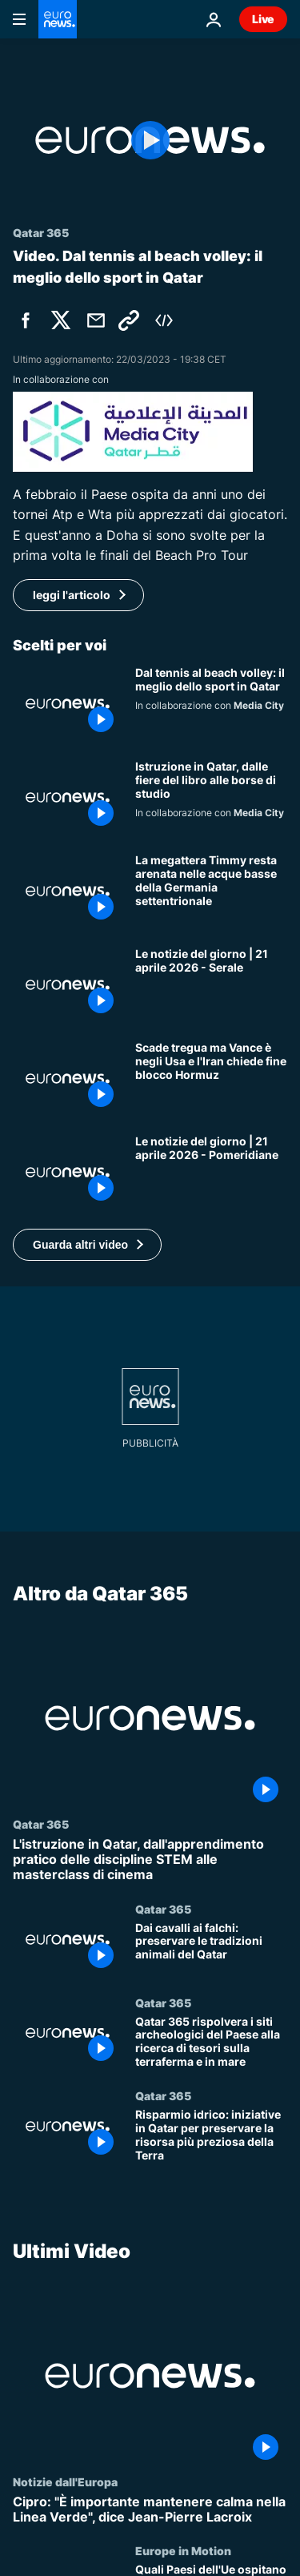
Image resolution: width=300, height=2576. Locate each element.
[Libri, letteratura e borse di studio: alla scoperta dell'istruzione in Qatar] (211, 797)
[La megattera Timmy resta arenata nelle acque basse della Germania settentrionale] (211, 891)
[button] (87, 1245)
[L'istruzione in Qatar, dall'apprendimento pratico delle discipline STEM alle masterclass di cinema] (150, 1860)
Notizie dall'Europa (65, 2481)
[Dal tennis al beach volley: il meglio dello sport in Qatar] (211, 703)
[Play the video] (150, 140)
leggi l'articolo (71, 595)
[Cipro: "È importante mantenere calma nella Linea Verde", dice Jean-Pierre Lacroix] (150, 2509)
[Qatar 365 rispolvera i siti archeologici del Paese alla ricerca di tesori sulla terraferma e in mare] (211, 2042)
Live (263, 19)
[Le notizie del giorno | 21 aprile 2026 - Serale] (211, 985)
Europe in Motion (183, 2551)
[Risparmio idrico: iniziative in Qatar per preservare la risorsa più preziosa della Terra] (211, 2135)
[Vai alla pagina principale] (57, 19)
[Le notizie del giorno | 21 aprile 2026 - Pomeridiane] (211, 1172)
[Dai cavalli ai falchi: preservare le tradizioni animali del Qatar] (211, 1948)
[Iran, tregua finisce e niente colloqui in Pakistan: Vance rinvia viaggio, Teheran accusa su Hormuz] (211, 1078)
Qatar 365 (41, 1823)
